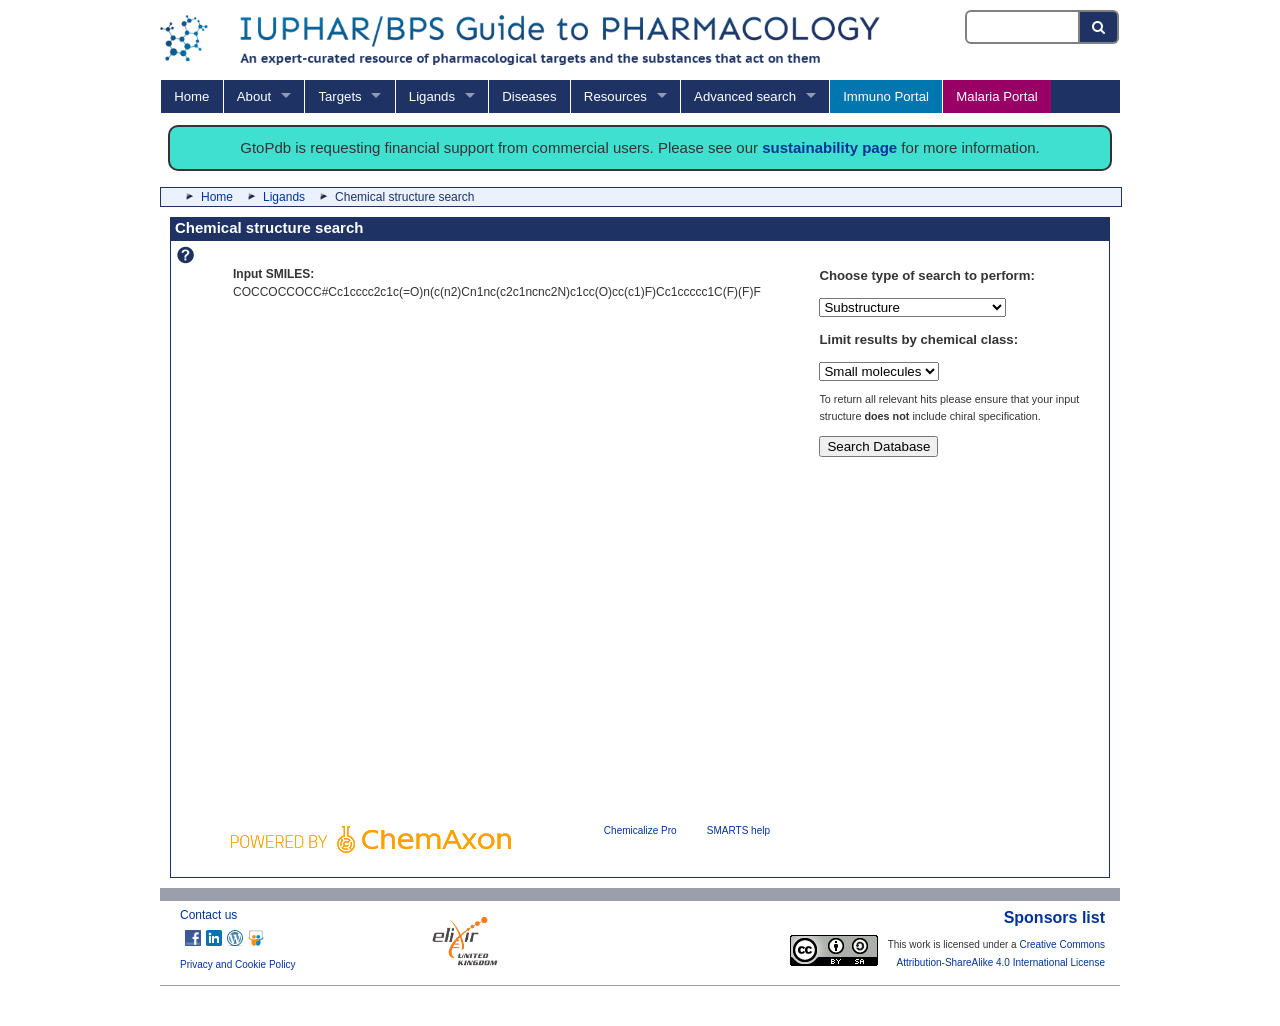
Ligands (432, 96)
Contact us (208, 915)
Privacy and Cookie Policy (238, 964)
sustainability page (829, 147)
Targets (339, 96)
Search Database (878, 446)
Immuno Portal (886, 96)
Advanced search (745, 96)
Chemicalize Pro (640, 830)
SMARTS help (738, 830)
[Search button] (1099, 27)
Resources (615, 96)
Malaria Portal (996, 96)
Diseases (529, 96)
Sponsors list (1054, 917)
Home (191, 96)
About (254, 96)
